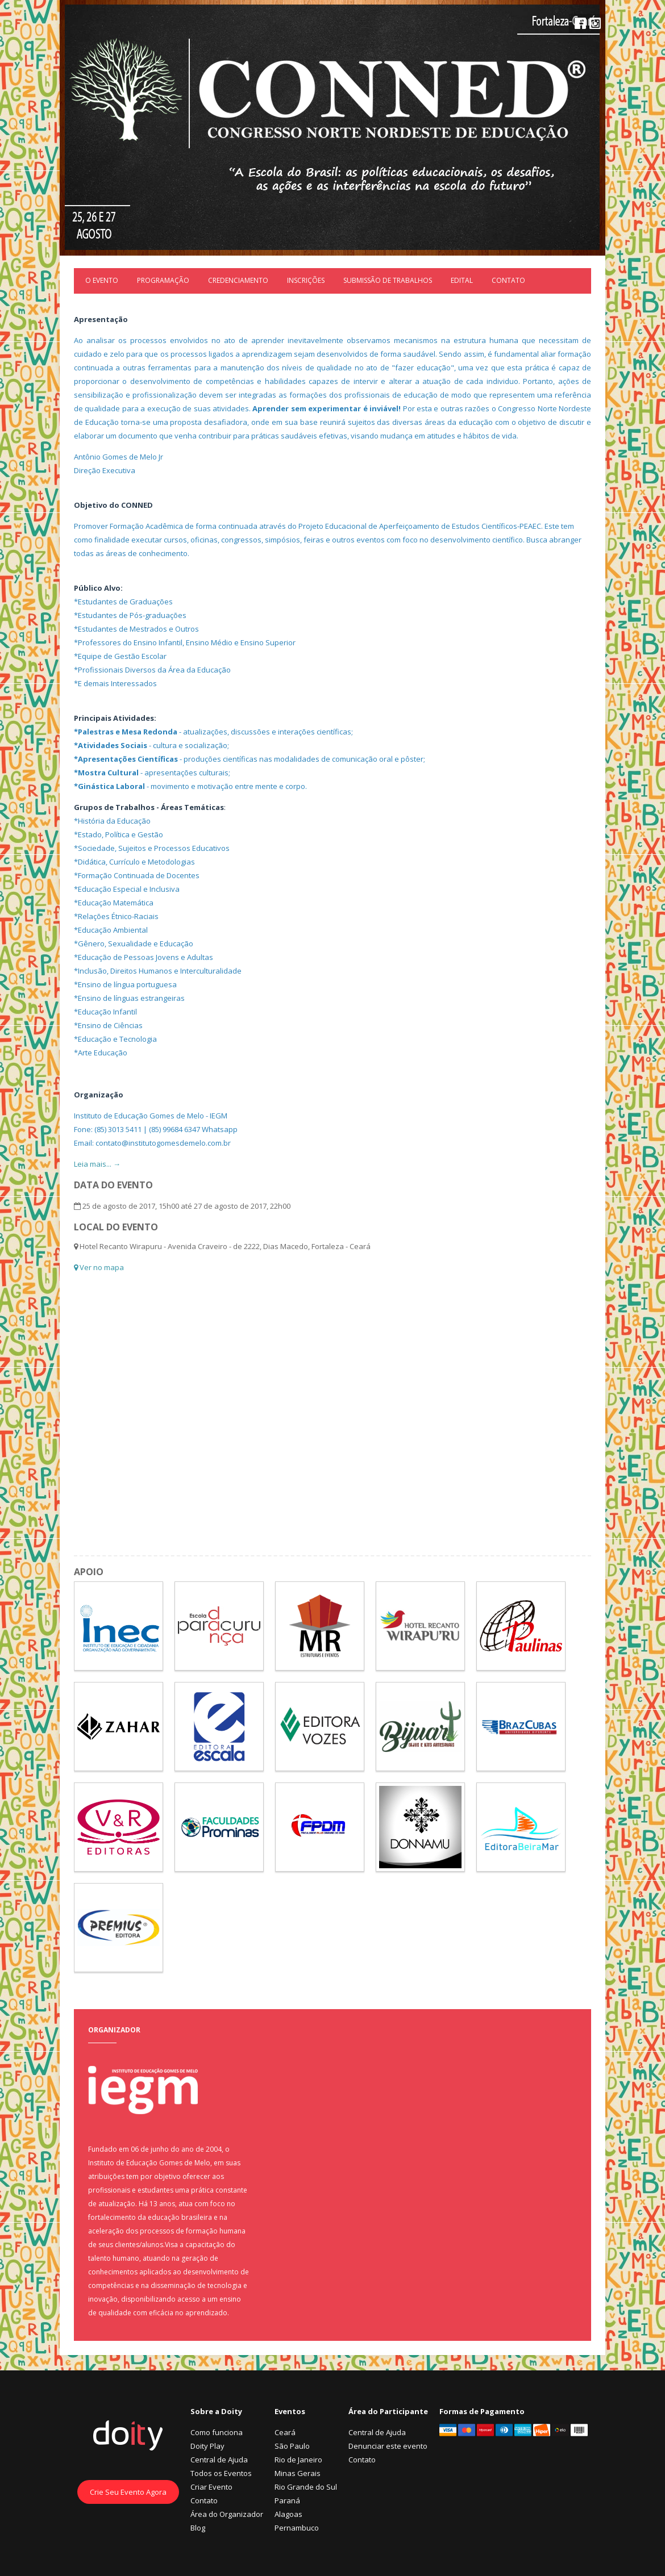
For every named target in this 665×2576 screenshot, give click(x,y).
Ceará (285, 2432)
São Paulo (292, 2446)
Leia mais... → (97, 1164)
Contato (508, 280)
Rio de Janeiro (298, 2459)
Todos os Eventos (221, 2473)
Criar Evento (211, 2487)
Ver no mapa (99, 1267)
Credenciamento (238, 280)
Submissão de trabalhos (387, 280)
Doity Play (207, 2446)
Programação (163, 280)
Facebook (580, 23)
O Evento (101, 280)
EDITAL (462, 280)
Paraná (287, 2500)
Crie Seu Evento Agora (128, 2492)
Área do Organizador (226, 2514)
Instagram (595, 23)
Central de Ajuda (219, 2459)
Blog (197, 2528)
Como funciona (216, 2432)
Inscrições (306, 280)
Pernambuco (297, 2528)
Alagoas (288, 2514)
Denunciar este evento (387, 2446)
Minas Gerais (298, 2473)
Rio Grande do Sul (306, 2487)
